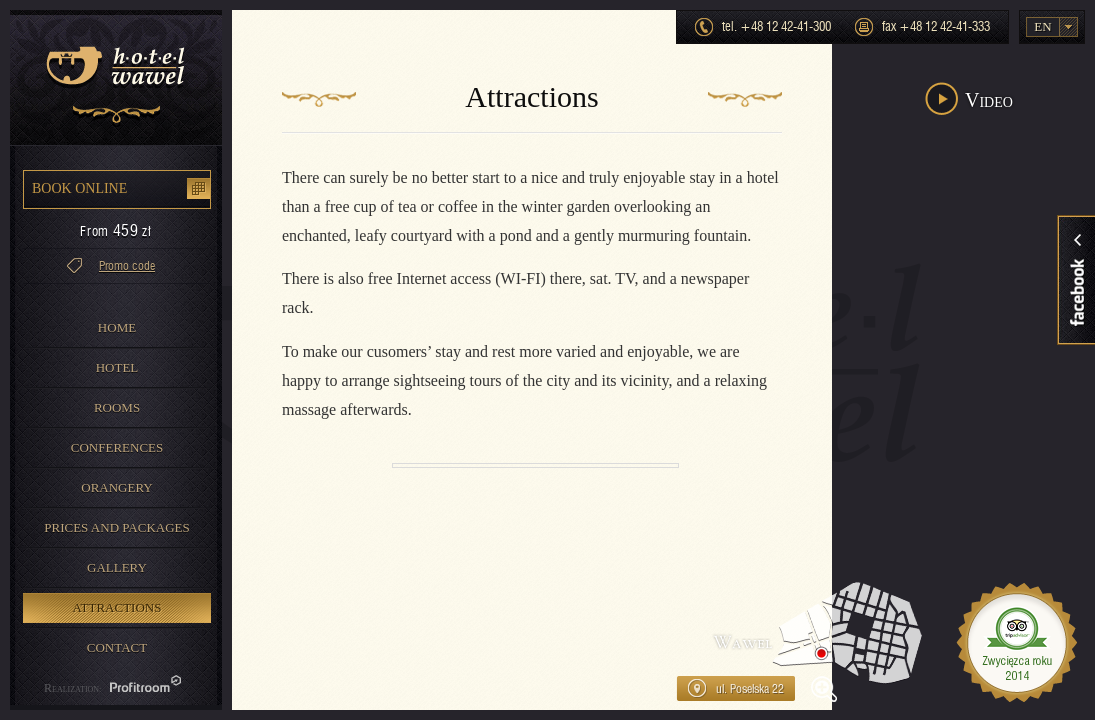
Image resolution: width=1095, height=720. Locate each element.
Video (989, 100)
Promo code (127, 266)
